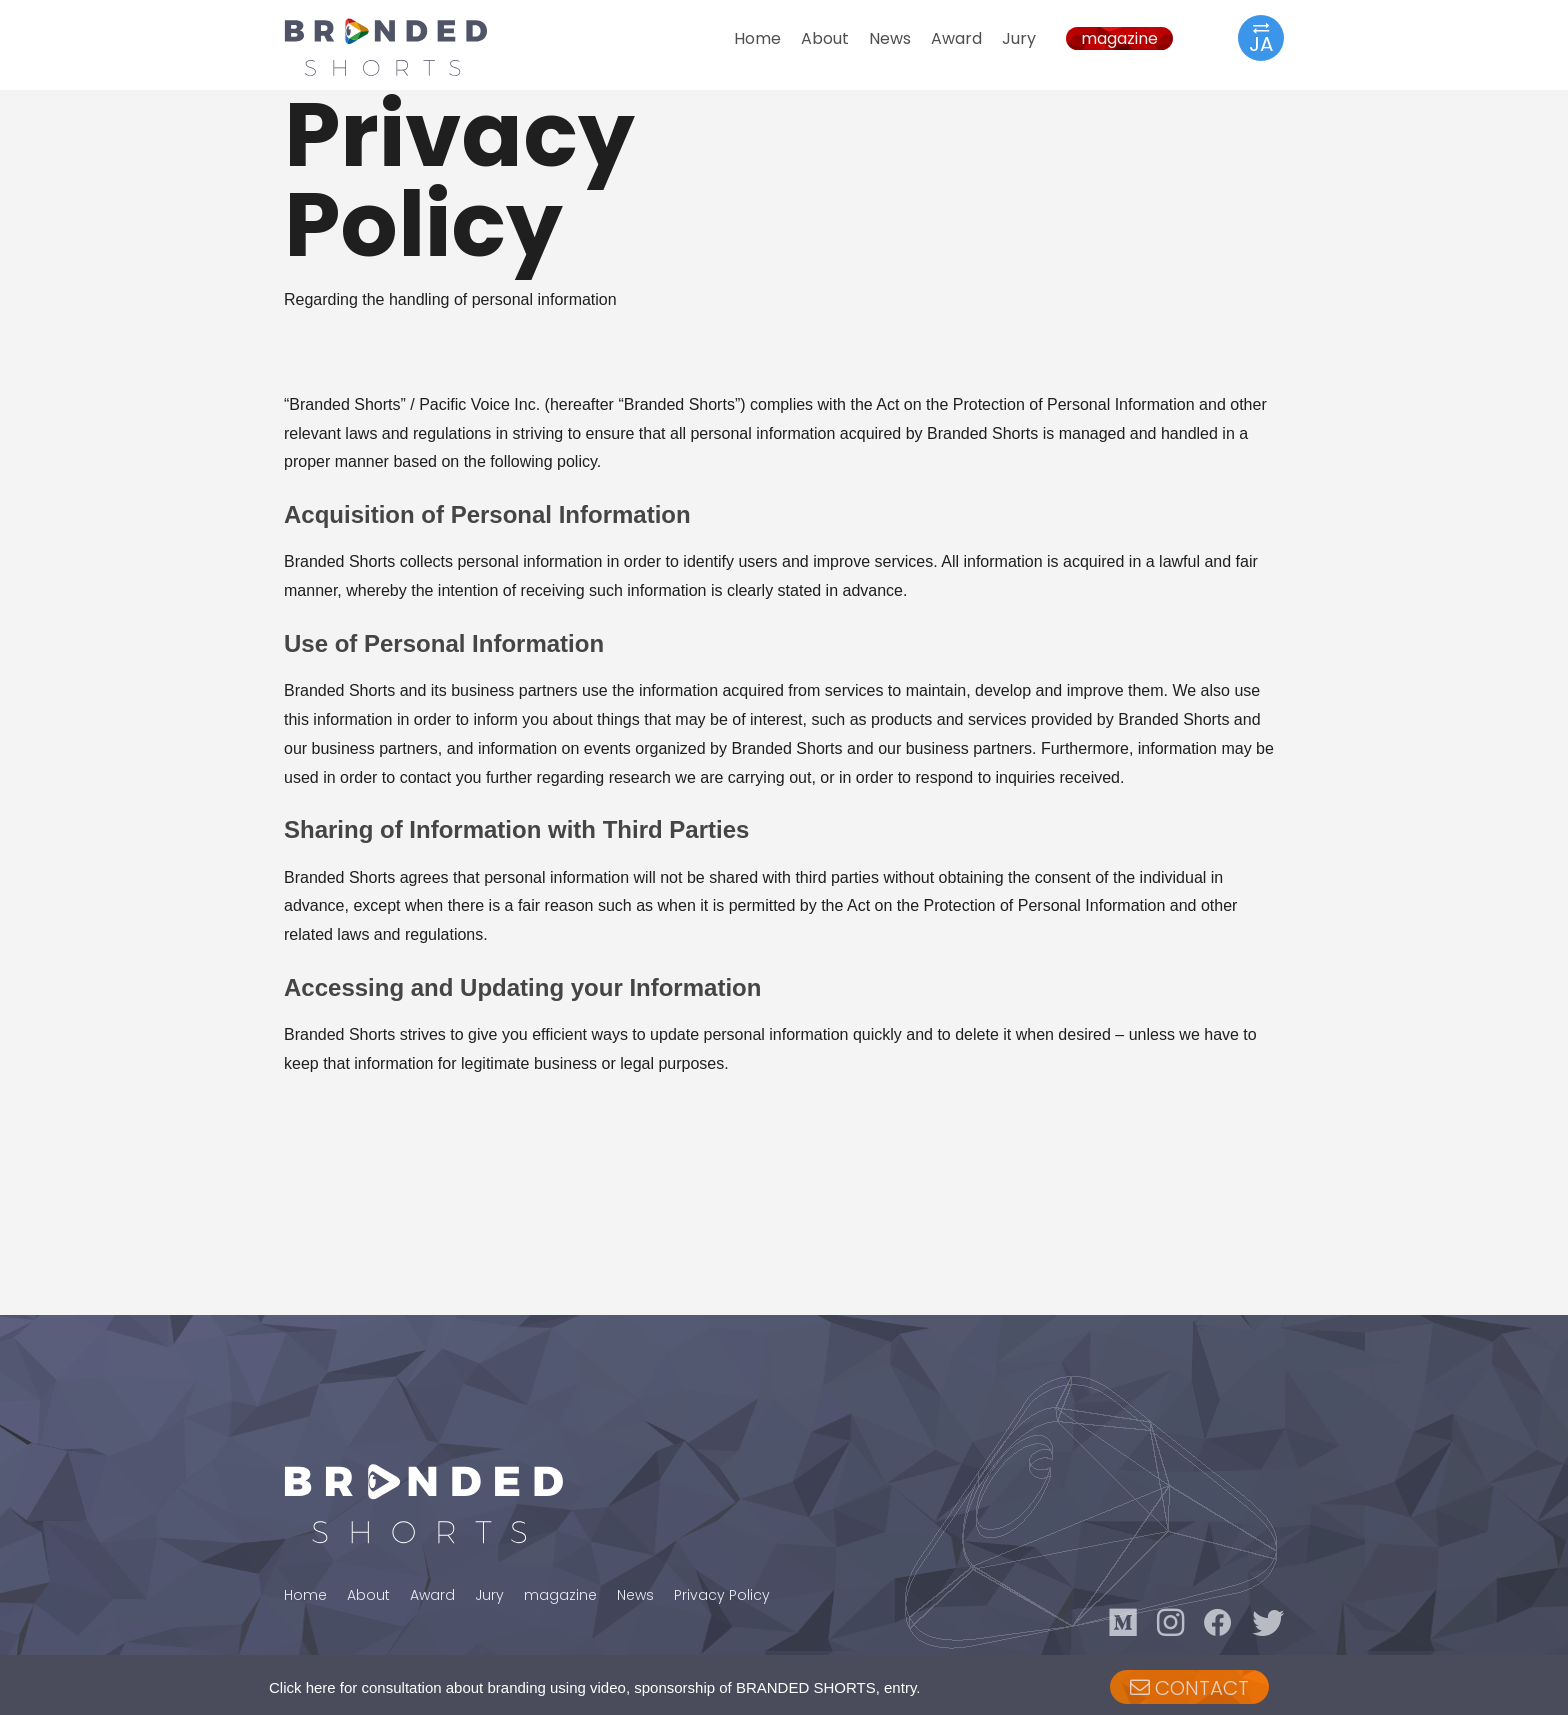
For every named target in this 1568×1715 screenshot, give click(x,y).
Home (757, 38)
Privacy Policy (722, 1595)
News (890, 38)
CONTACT (1189, 1688)
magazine (1119, 38)
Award (956, 38)
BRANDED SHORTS (404, 47)
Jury (1019, 38)
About (825, 38)
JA (1261, 37)
